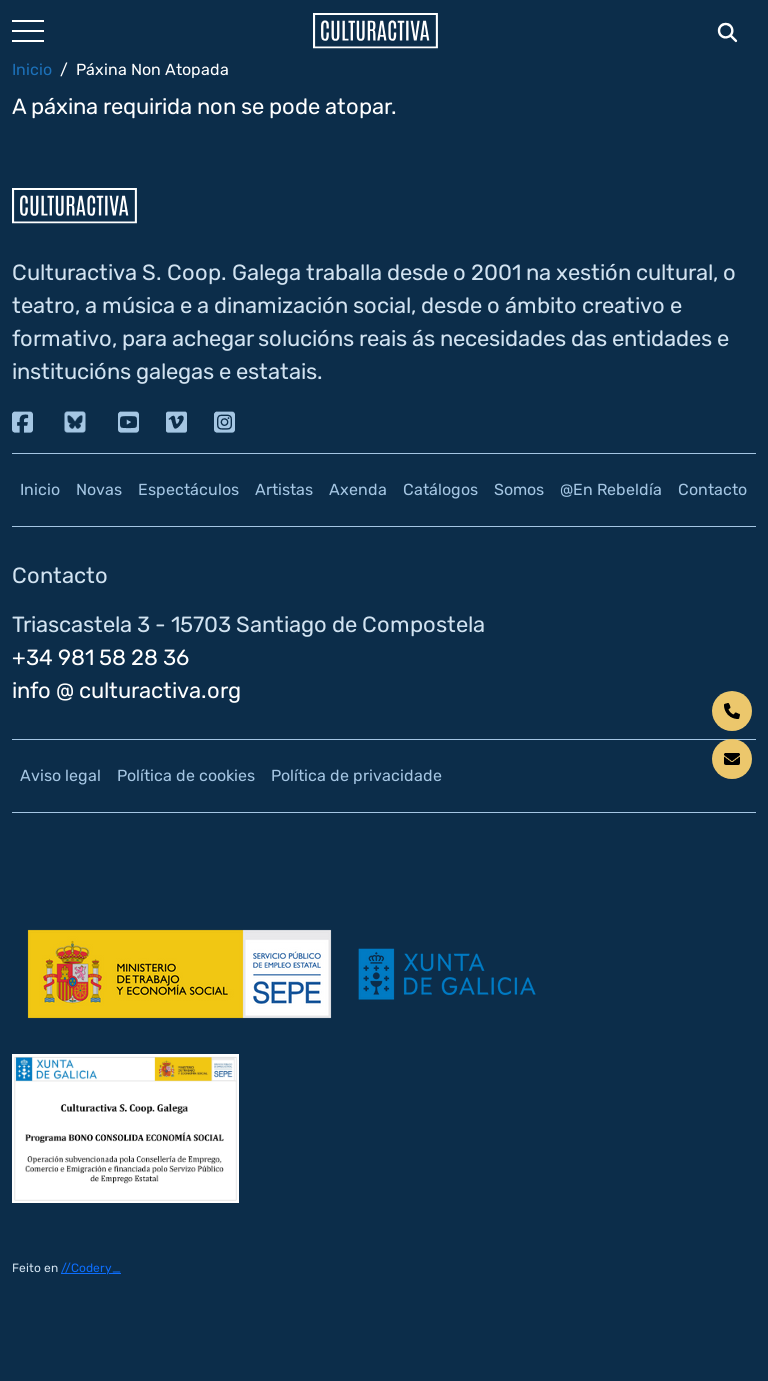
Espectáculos (188, 489)
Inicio (32, 69)
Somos (519, 489)
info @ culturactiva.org (126, 690)
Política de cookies (186, 775)
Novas (99, 489)
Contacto (712, 489)
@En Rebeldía (611, 489)
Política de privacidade (356, 775)
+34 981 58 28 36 (100, 657)
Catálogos (440, 489)
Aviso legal (60, 775)
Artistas (284, 489)
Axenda (358, 489)
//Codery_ (91, 1268)
